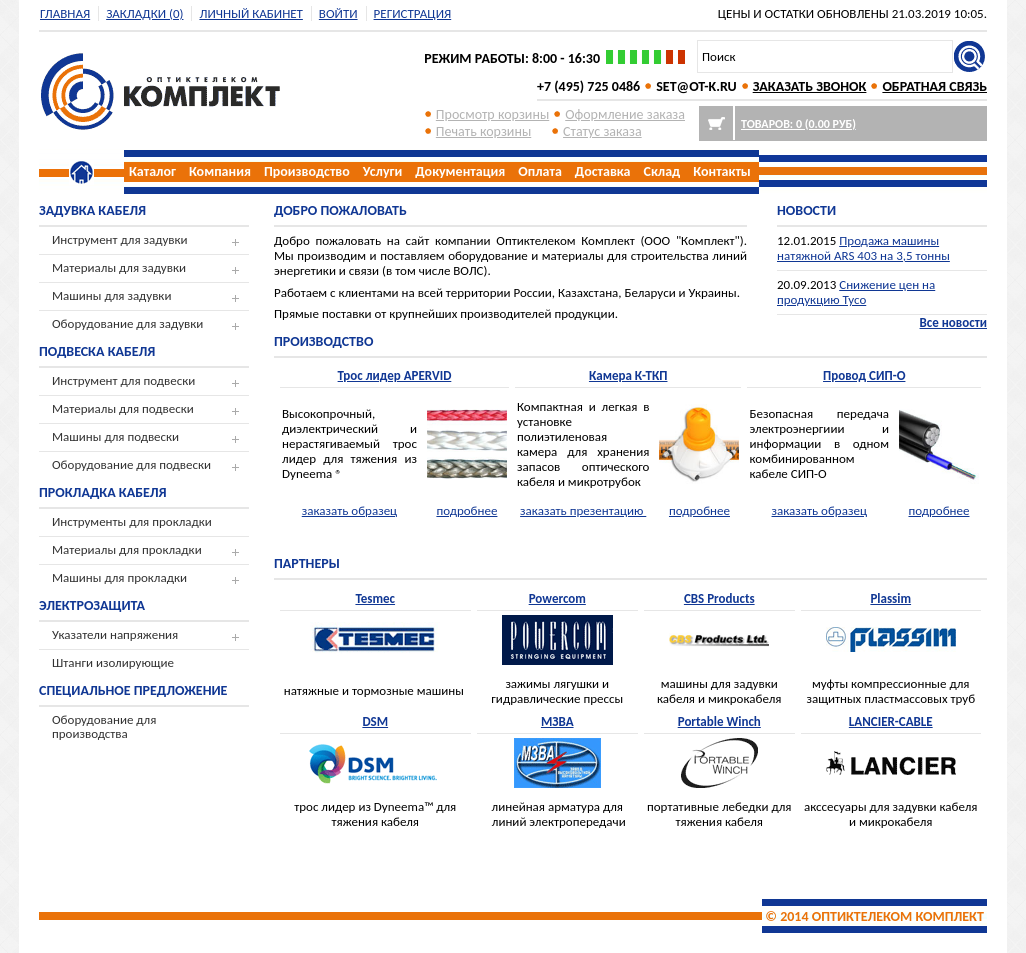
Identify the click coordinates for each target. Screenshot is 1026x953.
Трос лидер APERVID (395, 375)
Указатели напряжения (115, 634)
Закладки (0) (144, 13)
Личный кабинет (250, 13)
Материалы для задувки (119, 267)
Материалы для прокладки (127, 549)
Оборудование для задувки (127, 323)
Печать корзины (483, 131)
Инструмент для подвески (123, 380)
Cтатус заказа (602, 131)
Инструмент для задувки (120, 239)
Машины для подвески (115, 436)
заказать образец (349, 510)
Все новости (953, 322)
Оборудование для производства (104, 726)
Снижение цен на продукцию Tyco (856, 292)
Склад (662, 171)
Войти (338, 13)
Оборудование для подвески (131, 464)
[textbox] (825, 56)
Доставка (603, 171)
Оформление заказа (625, 114)
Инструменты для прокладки (132, 521)
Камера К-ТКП (628, 375)
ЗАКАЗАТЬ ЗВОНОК (810, 86)
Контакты (722, 171)
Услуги (382, 171)
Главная (65, 13)
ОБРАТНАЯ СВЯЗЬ (934, 86)
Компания (220, 171)
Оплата (540, 171)
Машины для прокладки (119, 577)
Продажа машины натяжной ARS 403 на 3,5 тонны (863, 248)
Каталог (152, 171)
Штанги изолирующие (113, 662)
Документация (460, 171)
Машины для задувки (111, 295)
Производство (307, 171)
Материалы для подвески (123, 408)
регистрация (413, 13)
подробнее (466, 510)
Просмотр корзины (492, 114)
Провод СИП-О (864, 375)
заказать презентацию (583, 510)
